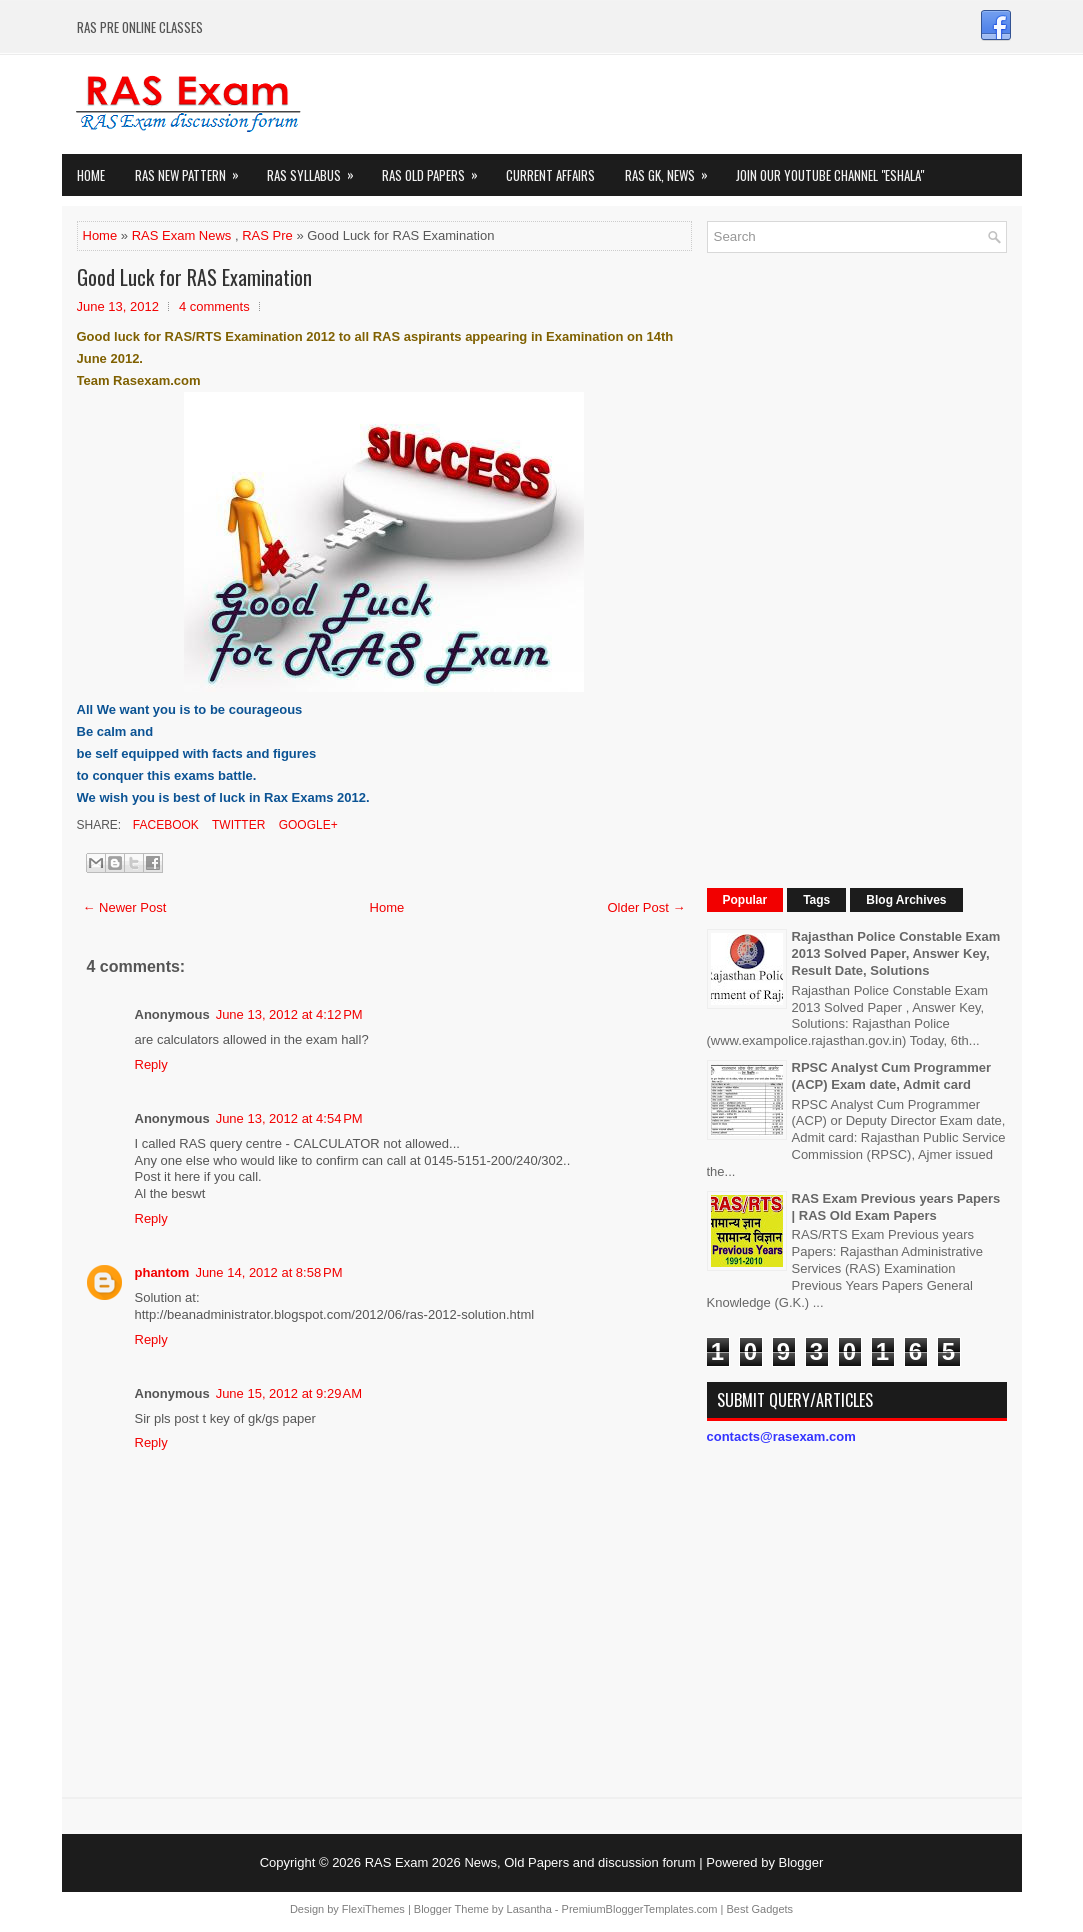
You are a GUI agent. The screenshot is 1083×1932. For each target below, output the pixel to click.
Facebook (164, 825)
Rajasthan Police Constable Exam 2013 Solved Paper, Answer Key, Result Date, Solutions (896, 953)
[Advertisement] (857, 568)
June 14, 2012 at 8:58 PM (268, 1272)
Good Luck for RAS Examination (194, 277)
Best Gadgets (759, 1909)
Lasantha (529, 1909)
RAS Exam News (182, 235)
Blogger (801, 1862)
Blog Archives (906, 900)
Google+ (306, 825)
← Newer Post (125, 907)
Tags (816, 900)
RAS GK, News (673, 169)
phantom (162, 1272)
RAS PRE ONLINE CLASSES (140, 27)
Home (91, 175)
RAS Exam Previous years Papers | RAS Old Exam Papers (896, 1207)
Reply (151, 1064)
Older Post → (646, 907)
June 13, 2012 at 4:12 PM (289, 1014)
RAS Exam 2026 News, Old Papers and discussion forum (530, 1862)
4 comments (214, 306)
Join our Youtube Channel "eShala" (830, 175)
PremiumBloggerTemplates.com (640, 1909)
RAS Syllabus (317, 169)
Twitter (237, 825)
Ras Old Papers (436, 169)
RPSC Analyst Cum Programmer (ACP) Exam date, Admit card (892, 1076)
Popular (745, 900)
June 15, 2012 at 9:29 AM (289, 1393)
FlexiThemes (373, 1909)
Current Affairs (550, 175)
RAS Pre (267, 235)
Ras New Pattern (193, 169)
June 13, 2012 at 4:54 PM (289, 1118)
